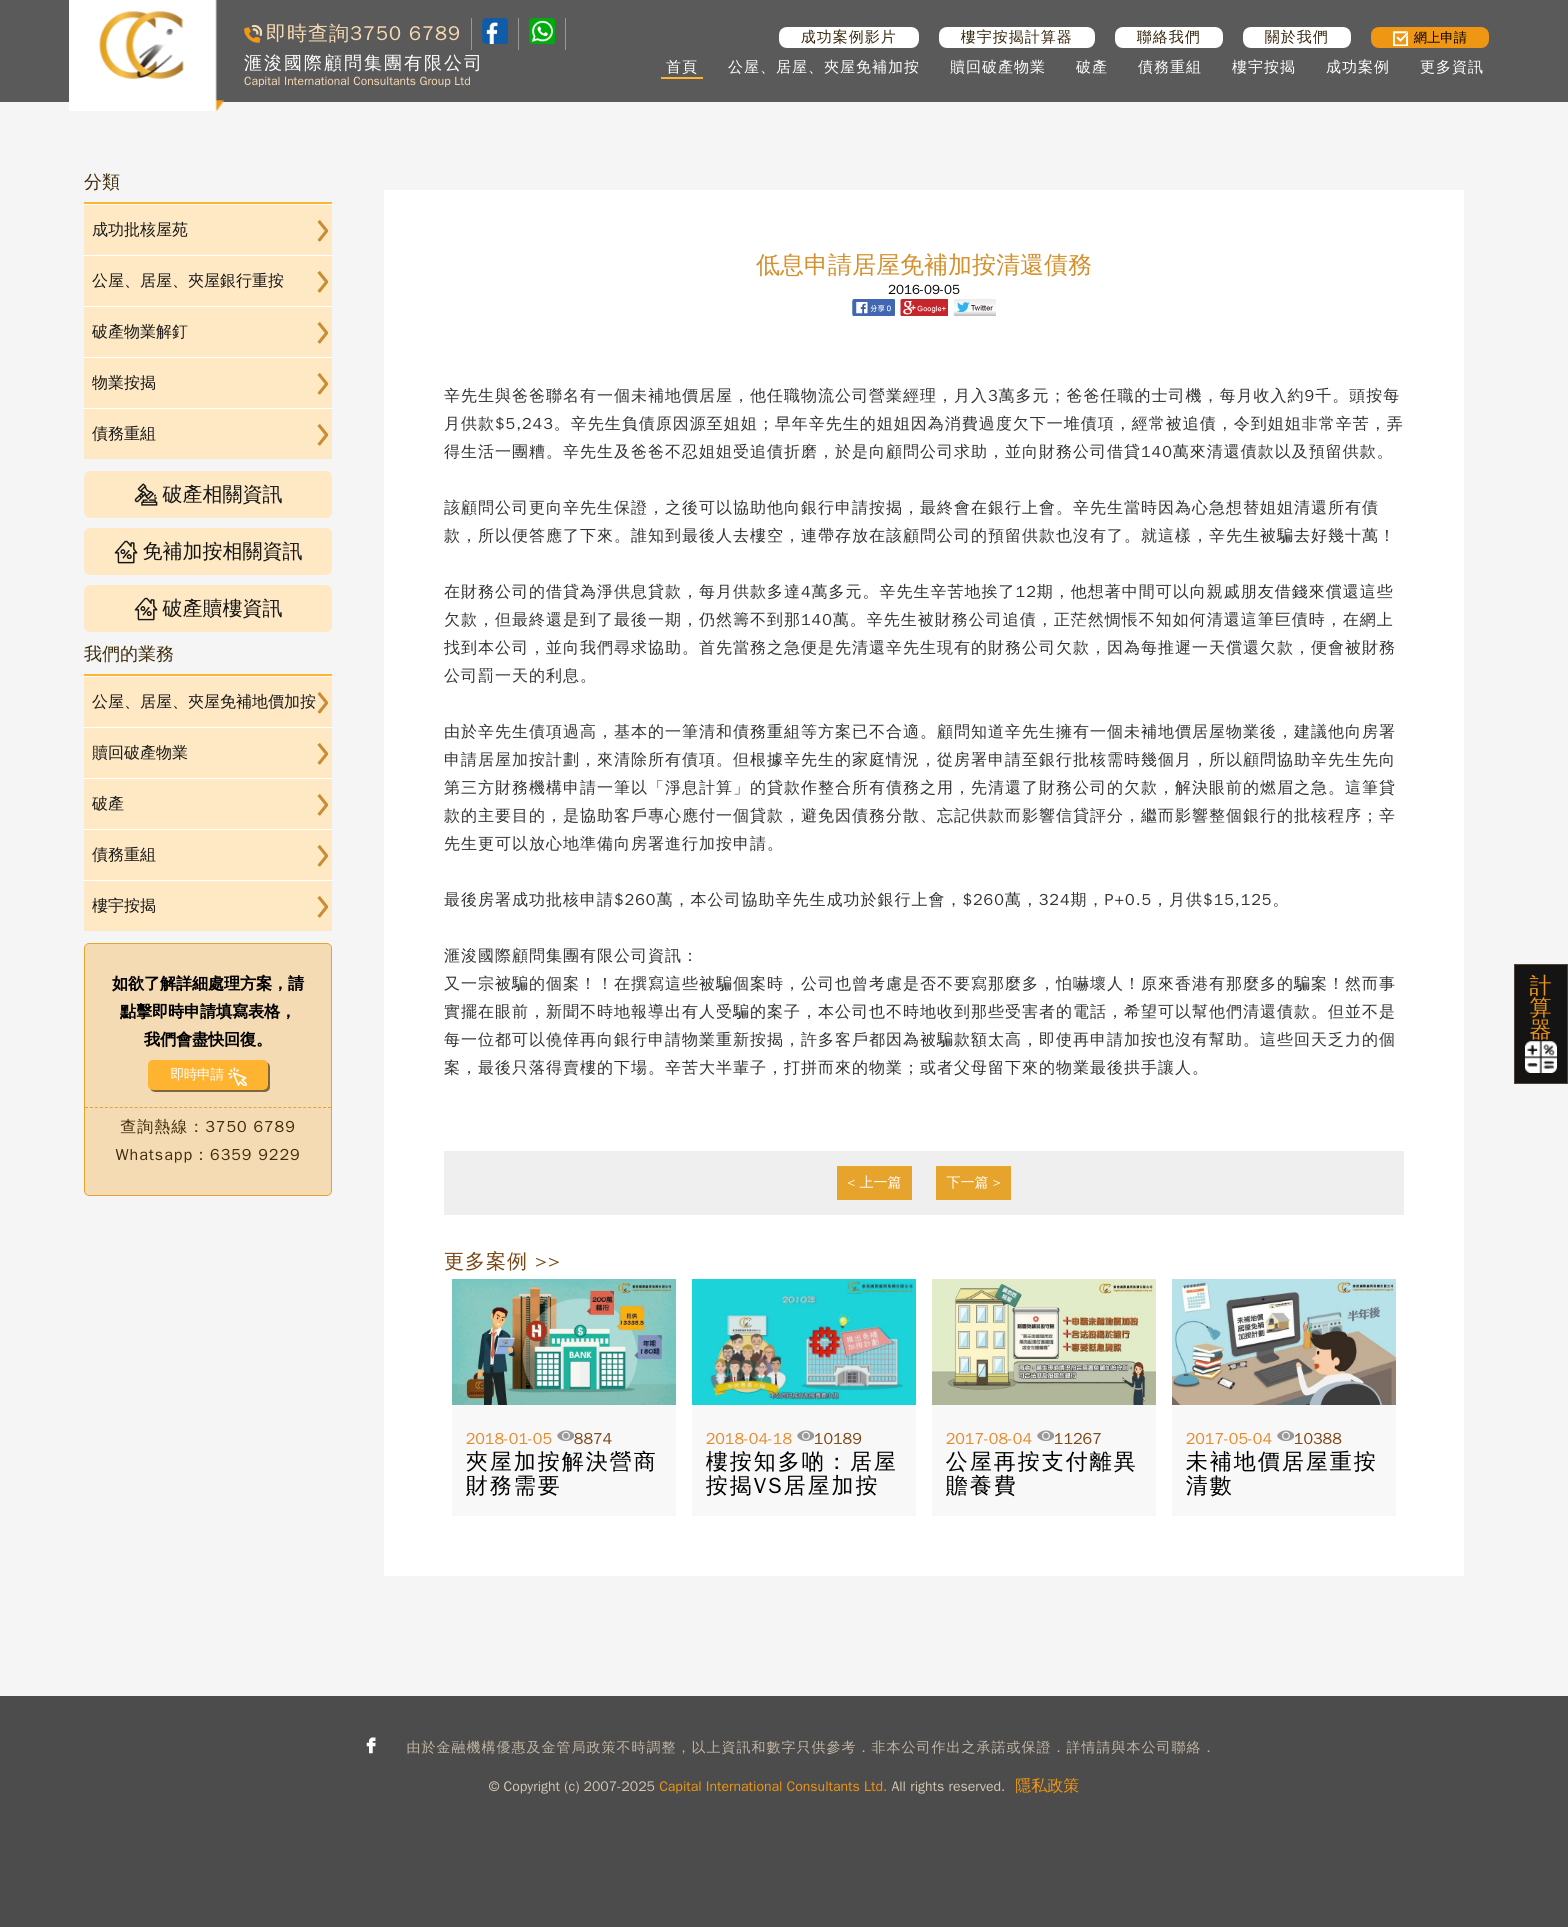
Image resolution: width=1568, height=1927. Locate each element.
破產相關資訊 (208, 494)
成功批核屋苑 (140, 230)
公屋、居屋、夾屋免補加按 (824, 67)
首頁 (682, 67)
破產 (1092, 67)
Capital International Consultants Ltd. (773, 1786)
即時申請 (196, 1074)
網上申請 (1430, 37)
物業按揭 (124, 383)
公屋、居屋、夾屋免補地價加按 (204, 702)
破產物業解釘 (140, 332)
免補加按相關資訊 (208, 551)
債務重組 (1170, 67)
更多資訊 (1452, 67)
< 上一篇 (874, 1182)
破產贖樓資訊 (208, 608)
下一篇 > (973, 1182)
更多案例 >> (502, 1261)
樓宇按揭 (1264, 67)
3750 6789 (405, 33)
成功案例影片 (849, 37)
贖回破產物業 (998, 67)
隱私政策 (1047, 1786)
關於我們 (1297, 37)
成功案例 (1358, 67)
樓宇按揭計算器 (1017, 37)
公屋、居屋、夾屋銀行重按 (188, 281)
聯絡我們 (1169, 37)
